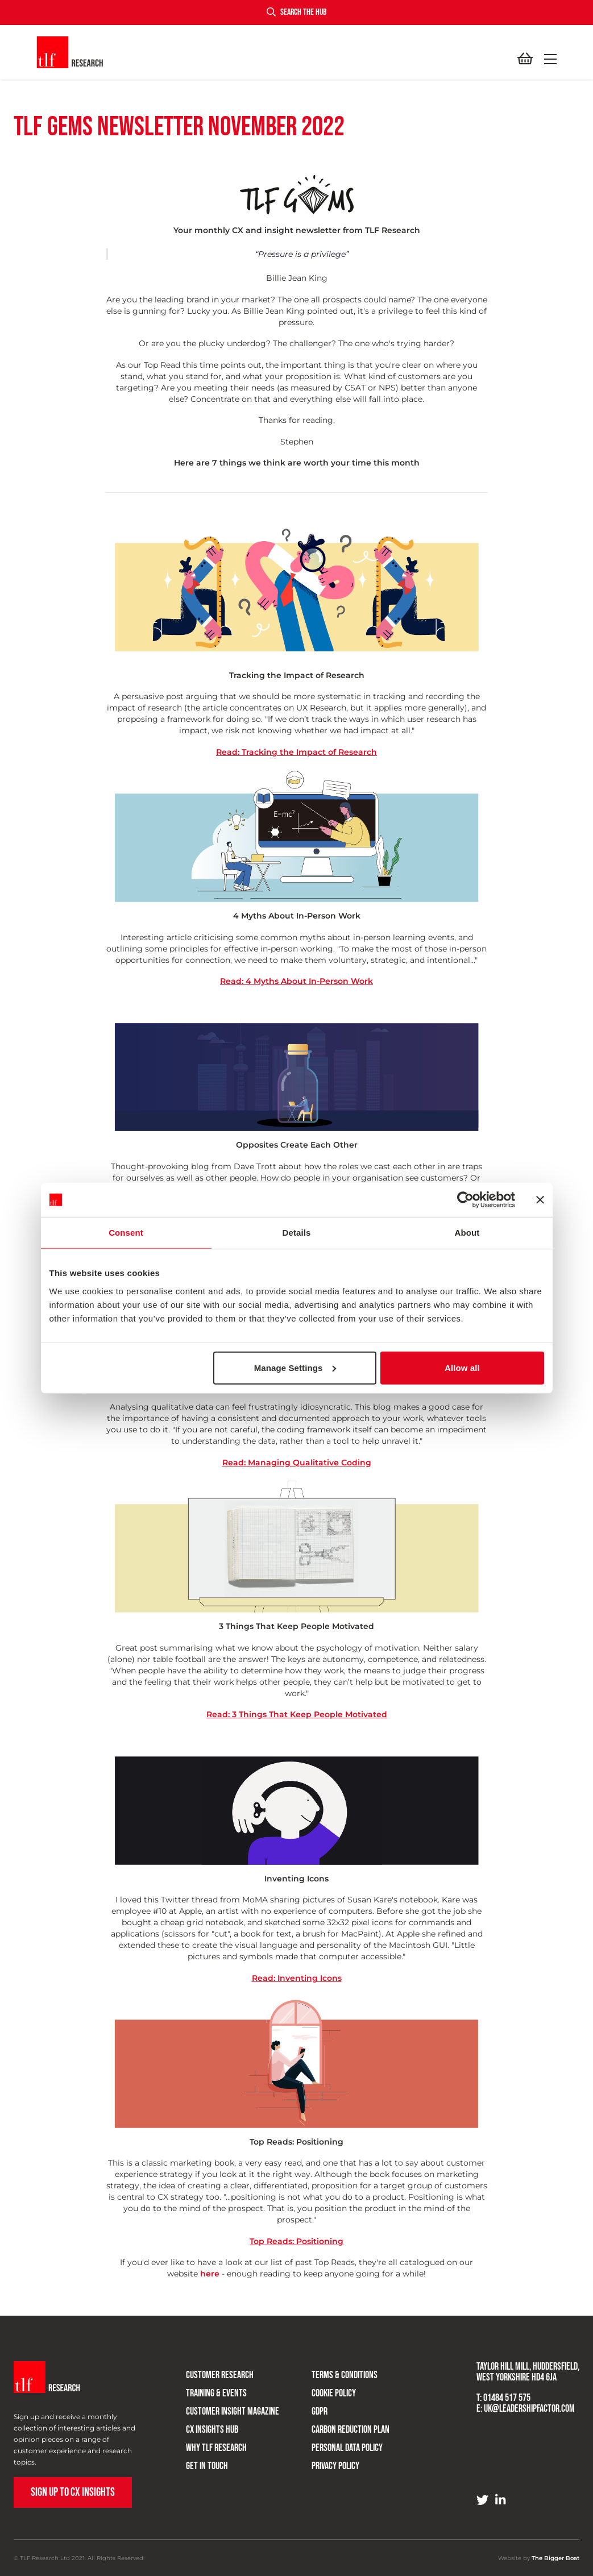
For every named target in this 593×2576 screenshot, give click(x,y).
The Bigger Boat (555, 2558)
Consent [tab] (126, 1232)
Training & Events (204, 2387)
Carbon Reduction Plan (338, 2423)
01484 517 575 (506, 2398)
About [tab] (467, 1232)
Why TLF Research (204, 2442)
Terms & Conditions (332, 2369)
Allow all (462, 1367)
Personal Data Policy (334, 2442)
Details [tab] (297, 1232)
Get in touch (195, 2460)
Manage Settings (295, 1367)
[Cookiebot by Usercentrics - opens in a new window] (465, 1199)
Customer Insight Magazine (220, 2405)
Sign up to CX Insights (73, 2492)
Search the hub (296, 12)
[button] (548, 59)
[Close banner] (540, 1200)
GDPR (307, 2405)
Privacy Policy (323, 2460)
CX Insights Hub (200, 2423)
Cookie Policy (321, 2387)
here (209, 2273)
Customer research (208, 2369)
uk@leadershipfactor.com (529, 2409)
